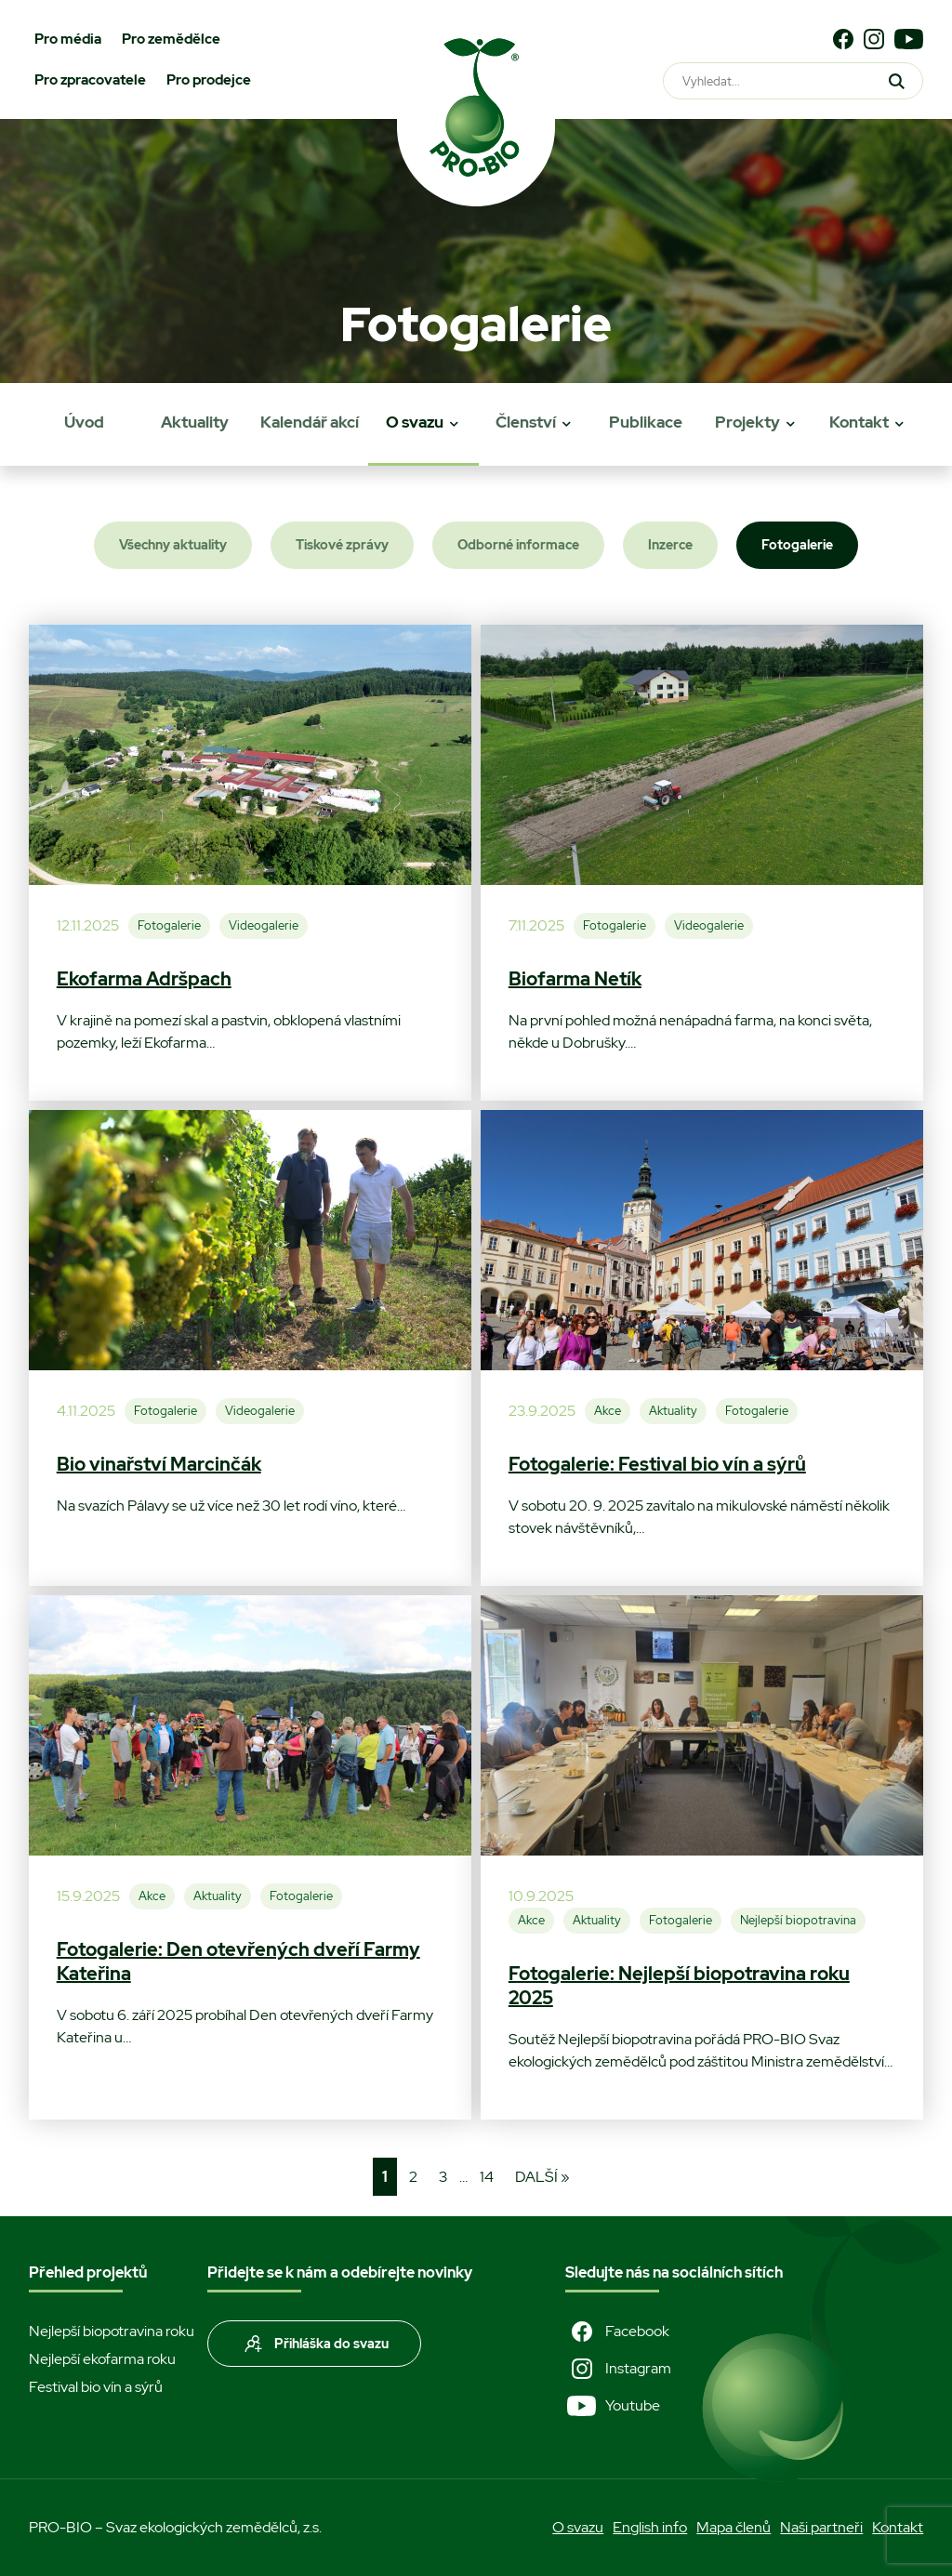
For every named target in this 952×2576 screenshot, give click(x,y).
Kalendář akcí (309, 422)
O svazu (414, 422)
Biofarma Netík (575, 979)
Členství (526, 422)
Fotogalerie (797, 544)
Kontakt (859, 422)
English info (650, 2527)
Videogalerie (263, 925)
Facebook (617, 2331)
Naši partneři (821, 2527)
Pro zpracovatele (90, 80)
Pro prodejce (208, 80)
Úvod (84, 422)
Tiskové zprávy (342, 544)
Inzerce (670, 544)
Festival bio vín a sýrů (96, 2387)
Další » (542, 2176)
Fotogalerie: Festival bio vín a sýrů (657, 1464)
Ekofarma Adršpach (144, 979)
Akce (607, 1411)
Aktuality (195, 422)
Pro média (67, 39)
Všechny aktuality (173, 544)
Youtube (612, 2406)
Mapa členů (733, 2527)
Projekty (747, 422)
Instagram (618, 2368)
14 (487, 2176)
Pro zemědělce (171, 39)
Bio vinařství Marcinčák (159, 1464)
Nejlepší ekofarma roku (102, 2359)
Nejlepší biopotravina (798, 1920)
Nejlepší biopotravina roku (111, 2331)
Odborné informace (518, 544)
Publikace (645, 422)
